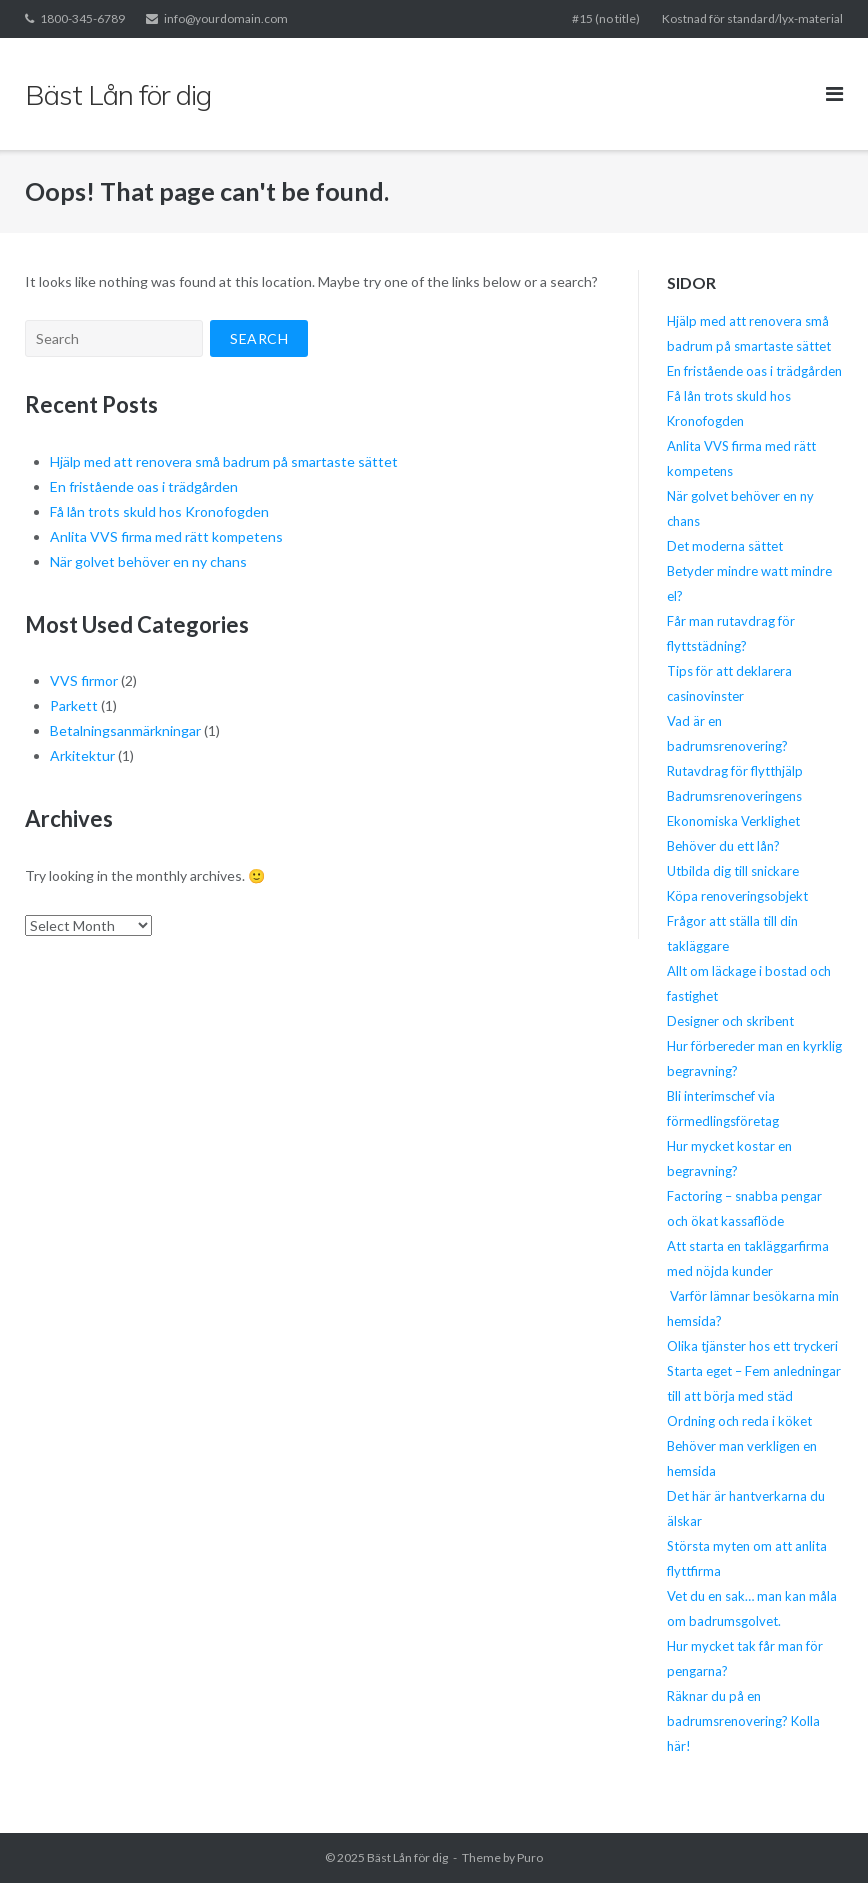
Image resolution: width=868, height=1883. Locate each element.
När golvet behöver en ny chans (148, 561)
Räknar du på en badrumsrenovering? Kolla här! (743, 1721)
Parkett (74, 705)
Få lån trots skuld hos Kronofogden (159, 511)
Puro (530, 1857)
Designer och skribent (730, 1021)
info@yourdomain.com (226, 18)
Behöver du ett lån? (723, 846)
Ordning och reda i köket (739, 1421)
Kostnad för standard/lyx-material (752, 18)
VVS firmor (84, 680)
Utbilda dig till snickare (733, 871)
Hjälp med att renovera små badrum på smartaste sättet (224, 461)
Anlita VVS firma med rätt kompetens (166, 536)
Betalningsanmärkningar (125, 730)
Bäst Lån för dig (407, 1857)
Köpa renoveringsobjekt (737, 896)
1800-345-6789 (82, 18)
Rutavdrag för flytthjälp (735, 771)
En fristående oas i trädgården (144, 486)
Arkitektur (82, 755)
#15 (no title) (606, 18)
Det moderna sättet (725, 546)
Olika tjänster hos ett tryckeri (752, 1346)
